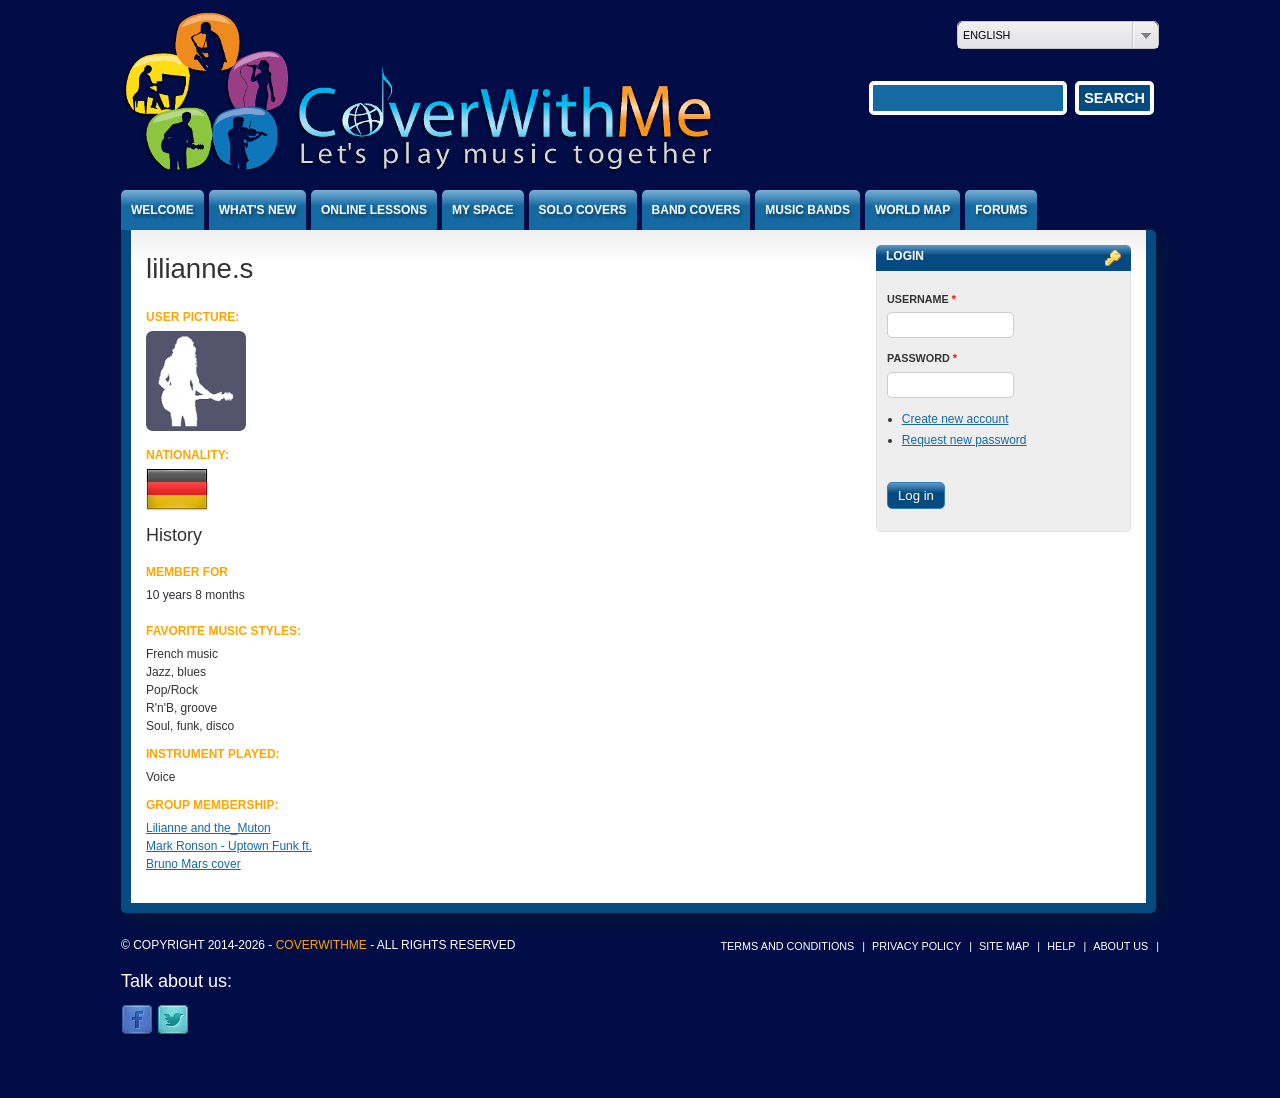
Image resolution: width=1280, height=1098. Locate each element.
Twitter (173, 1021)
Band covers (696, 210)
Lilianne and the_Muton (208, 828)
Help (1061, 946)
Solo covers (583, 210)
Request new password (964, 440)
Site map (1004, 946)
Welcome (162, 210)
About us (1120, 946)
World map (912, 210)
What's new (257, 210)
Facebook (137, 1021)
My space (483, 210)
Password (922, 358)
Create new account (955, 419)
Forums (1001, 210)
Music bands (807, 210)
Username (921, 299)
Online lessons (374, 210)
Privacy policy (916, 946)
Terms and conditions (788, 946)
